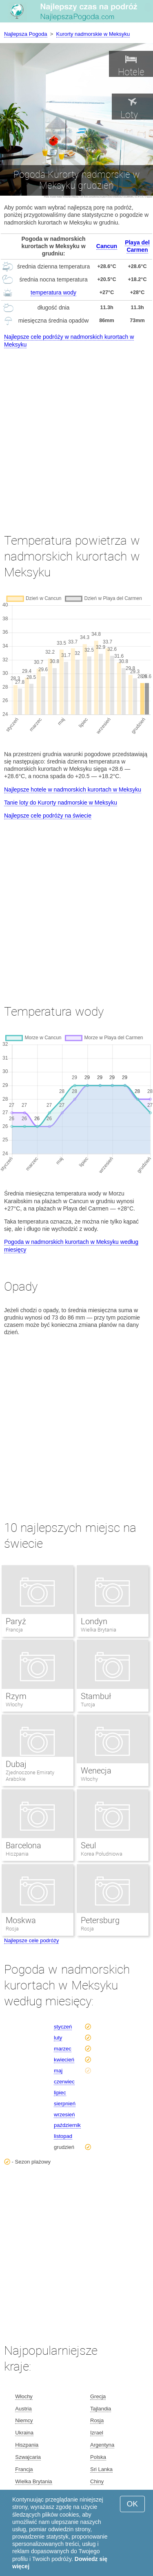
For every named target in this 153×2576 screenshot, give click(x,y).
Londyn (94, 1621)
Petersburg (100, 1920)
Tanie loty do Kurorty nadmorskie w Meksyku (60, 802)
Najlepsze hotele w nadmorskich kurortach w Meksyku (72, 789)
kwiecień (64, 2060)
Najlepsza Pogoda (25, 34)
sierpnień (64, 2103)
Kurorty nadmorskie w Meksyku (93, 34)
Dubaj (16, 1764)
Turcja (88, 1704)
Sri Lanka (101, 2469)
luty (58, 2038)
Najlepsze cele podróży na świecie (47, 815)
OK (132, 2504)
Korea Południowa (102, 1854)
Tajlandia (100, 2409)
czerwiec (64, 2082)
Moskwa (21, 1920)
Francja (14, 1630)
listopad (63, 2136)
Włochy (14, 1704)
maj (58, 2071)
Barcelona (23, 1845)
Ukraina (24, 2433)
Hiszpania (17, 1854)
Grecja (98, 2396)
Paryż (16, 1621)
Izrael (96, 2433)
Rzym (16, 1696)
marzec (62, 2049)
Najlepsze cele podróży (31, 1940)
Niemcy (24, 2420)
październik (67, 2125)
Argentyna (102, 2445)
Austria (23, 2409)
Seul (88, 1845)
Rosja (12, 1929)
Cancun (106, 246)
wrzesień (64, 2114)
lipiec (60, 2093)
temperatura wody (53, 292)
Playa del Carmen (137, 246)
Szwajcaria (28, 2457)
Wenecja (96, 1770)
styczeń (63, 2027)
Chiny (97, 2481)
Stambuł (96, 1696)
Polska (98, 2457)
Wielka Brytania (99, 1630)
